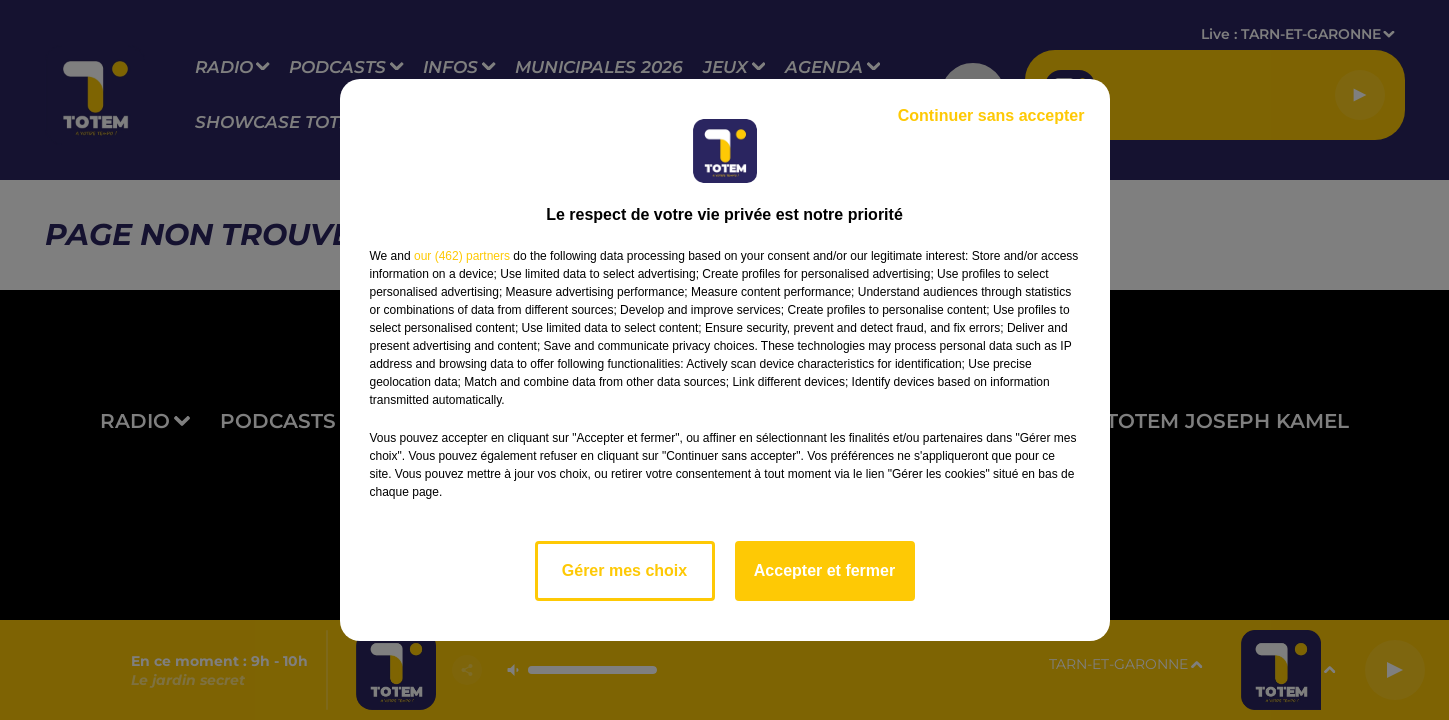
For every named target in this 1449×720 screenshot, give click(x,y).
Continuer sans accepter (991, 115)
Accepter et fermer (824, 570)
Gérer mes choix (624, 570)
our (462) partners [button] (462, 256)
